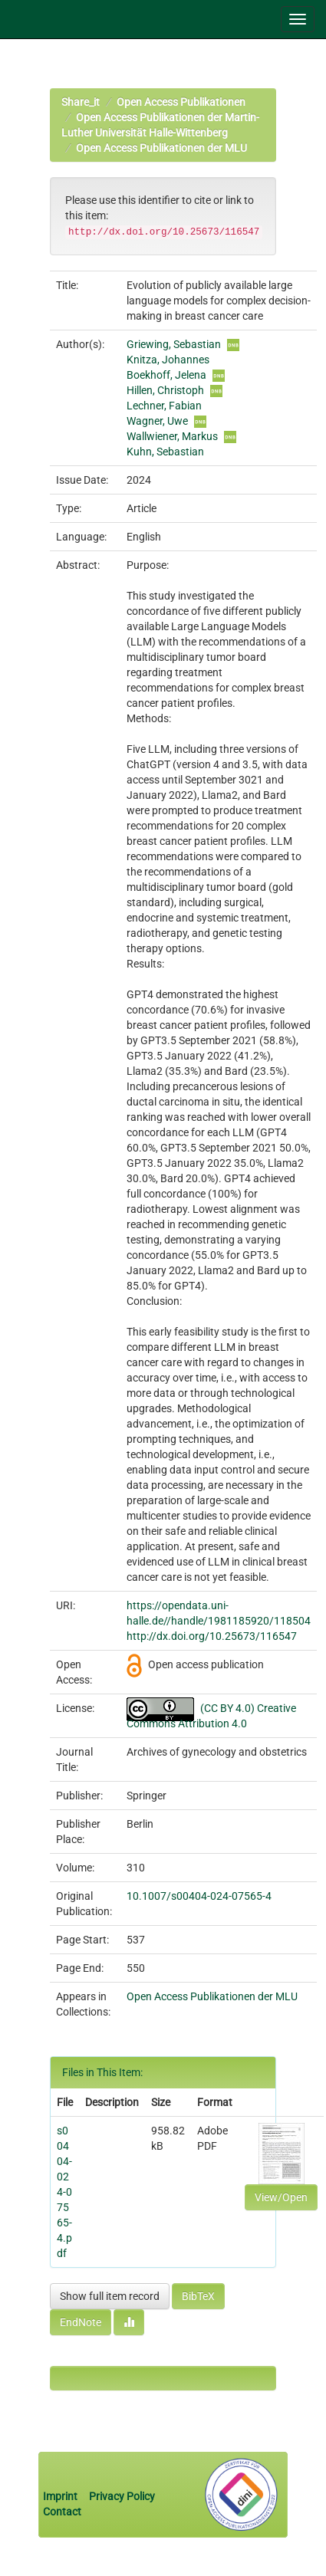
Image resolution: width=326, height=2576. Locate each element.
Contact (62, 2511)
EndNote (80, 2322)
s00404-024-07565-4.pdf (64, 2191)
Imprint (61, 2496)
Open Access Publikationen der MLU (161, 148)
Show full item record (110, 2296)
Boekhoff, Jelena (166, 375)
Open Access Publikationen (181, 102)
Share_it (80, 102)
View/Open (281, 2197)
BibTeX (198, 2296)
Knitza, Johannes (168, 359)
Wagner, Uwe (157, 421)
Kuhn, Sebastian (165, 451)
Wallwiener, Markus (172, 436)
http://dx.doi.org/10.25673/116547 (212, 1636)
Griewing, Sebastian (174, 344)
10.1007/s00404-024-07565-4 (199, 1896)
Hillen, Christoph (165, 390)
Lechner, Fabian (164, 405)
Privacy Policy (122, 2496)
